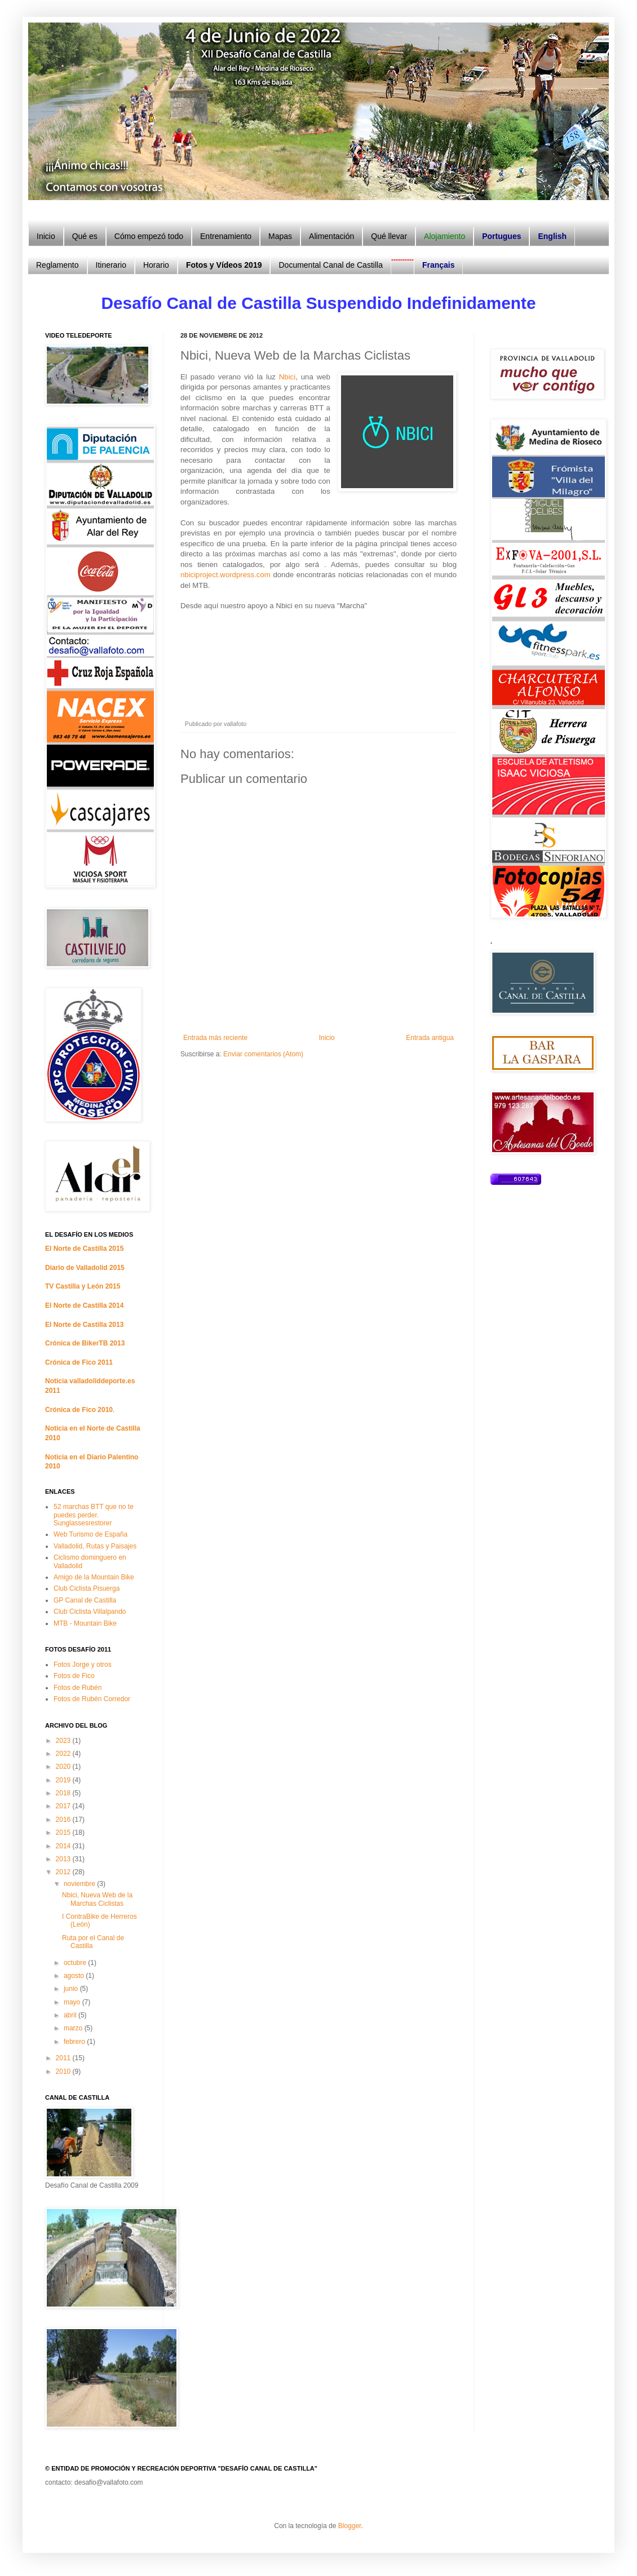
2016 (64, 1819)
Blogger (349, 2526)
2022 (64, 1754)
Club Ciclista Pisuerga (87, 1588)
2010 (64, 2071)
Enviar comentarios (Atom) (263, 1054)
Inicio (327, 1038)
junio (72, 1989)
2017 (64, 1806)
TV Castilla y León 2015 (82, 1286)
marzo (74, 2028)
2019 (64, 1780)
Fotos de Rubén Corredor (92, 1699)
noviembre (80, 1884)
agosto (75, 1976)
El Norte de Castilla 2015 (84, 1248)
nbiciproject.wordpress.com (225, 574)
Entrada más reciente (215, 1038)
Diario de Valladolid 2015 (85, 1268)
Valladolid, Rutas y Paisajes (95, 1546)
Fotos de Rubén (77, 1688)
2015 (64, 1832)
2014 (64, 1846)
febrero (75, 2042)
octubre (76, 1963)
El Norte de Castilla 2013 (84, 1325)
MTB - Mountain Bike (85, 1623)
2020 (64, 1767)
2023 (64, 1741)
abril (71, 2015)
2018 (64, 1793)
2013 (64, 1859)
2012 (64, 1872)
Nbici (287, 377)
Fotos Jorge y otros (83, 1664)
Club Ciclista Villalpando (90, 1611)
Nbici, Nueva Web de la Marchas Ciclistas (97, 1899)
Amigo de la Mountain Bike (94, 1577)
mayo (73, 2002)
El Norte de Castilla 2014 (84, 1305)
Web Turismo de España (90, 1534)
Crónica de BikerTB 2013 (85, 1343)
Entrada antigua (430, 1038)
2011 (64, 2058)
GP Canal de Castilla (85, 1600)
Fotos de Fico (74, 1676)
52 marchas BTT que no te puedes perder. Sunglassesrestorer (94, 1515)
